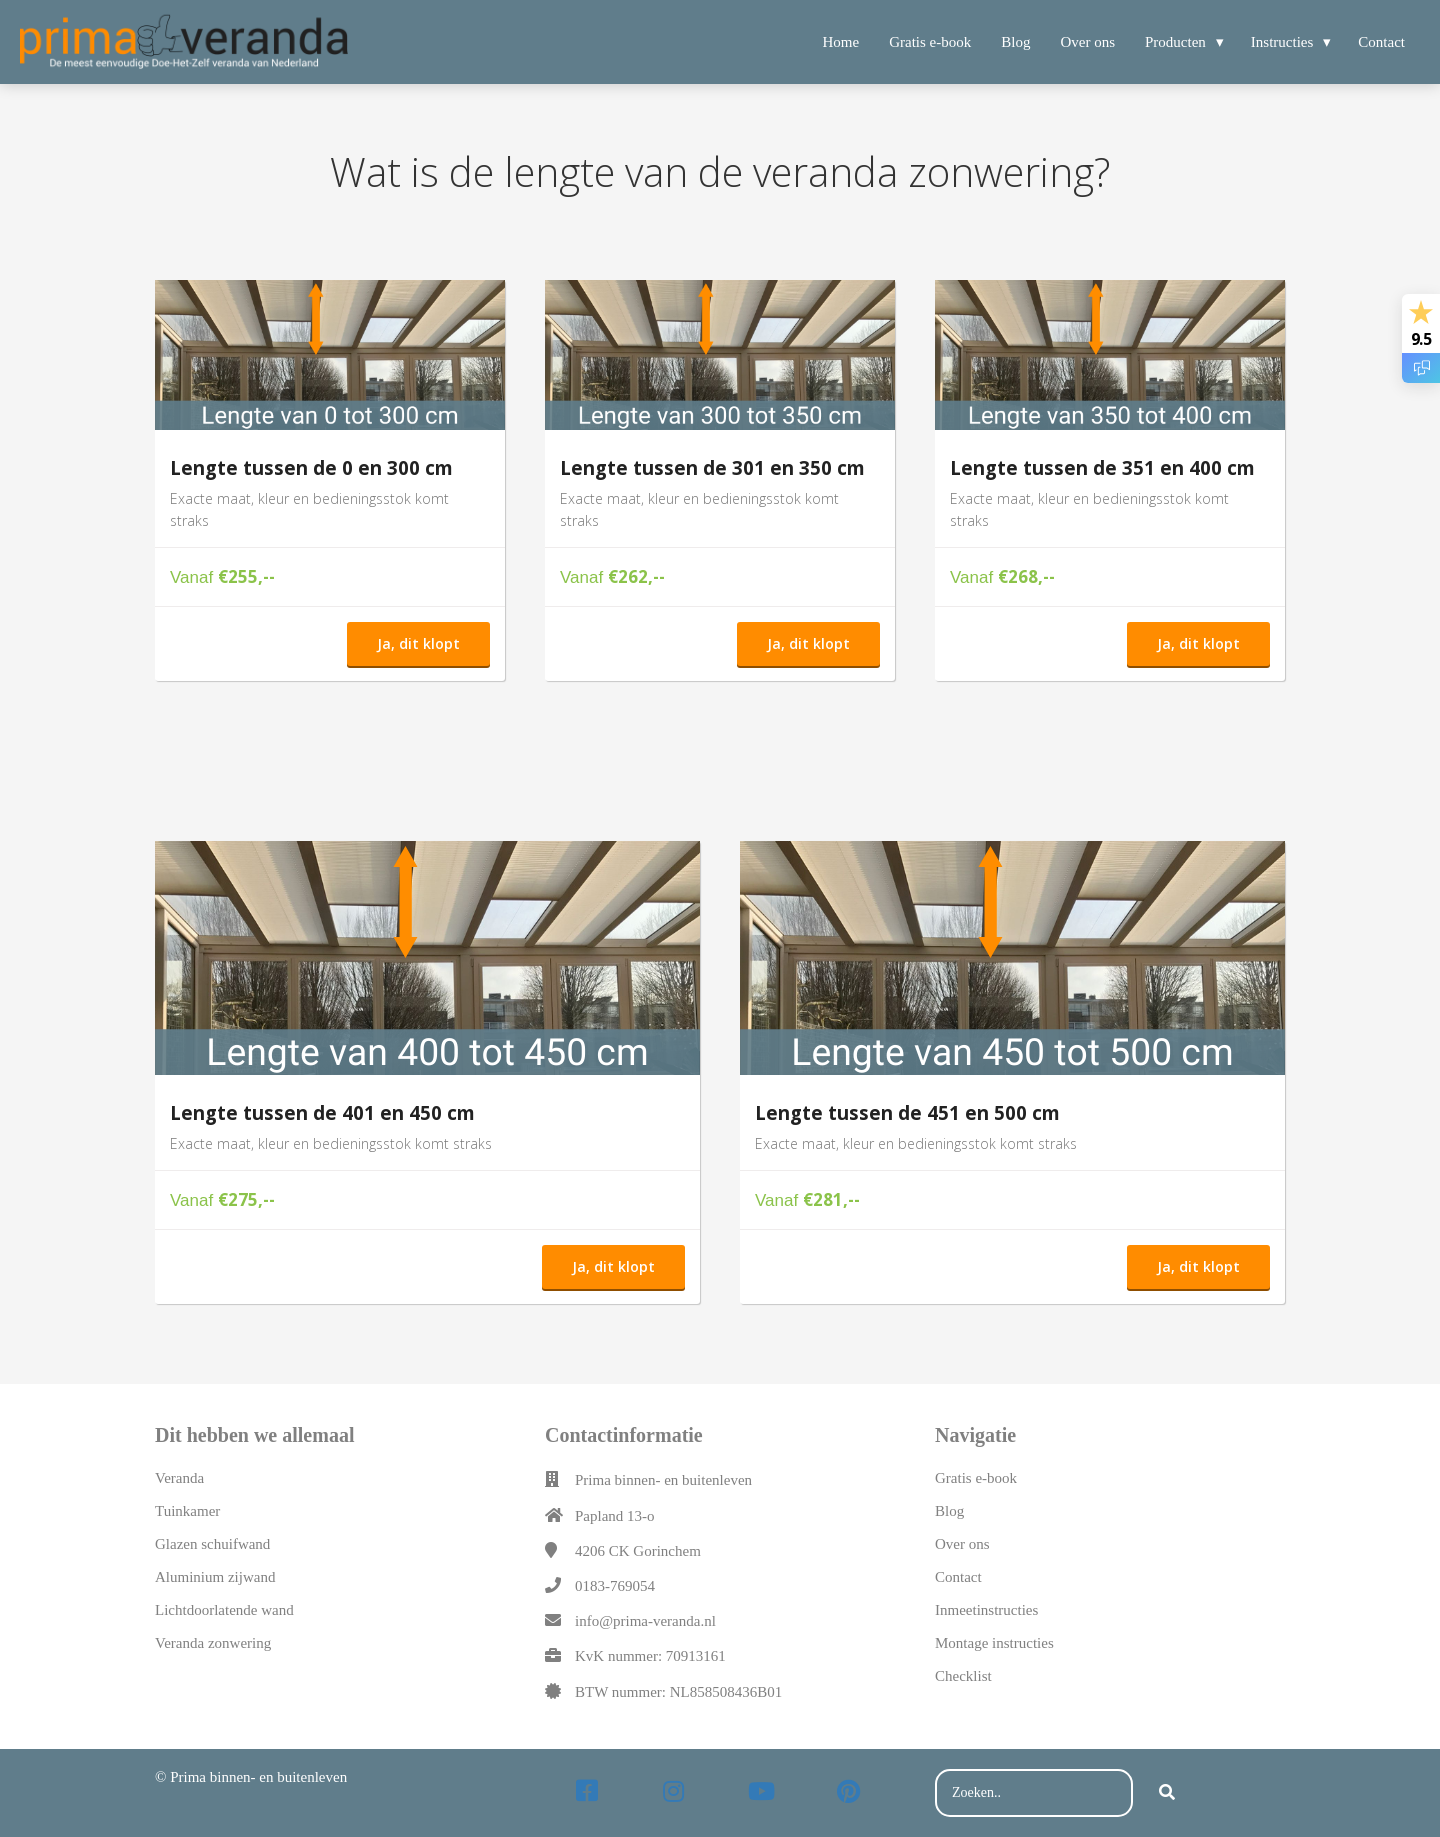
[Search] (1167, 1793)
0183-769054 (615, 1586)
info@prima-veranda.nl (645, 1621)
